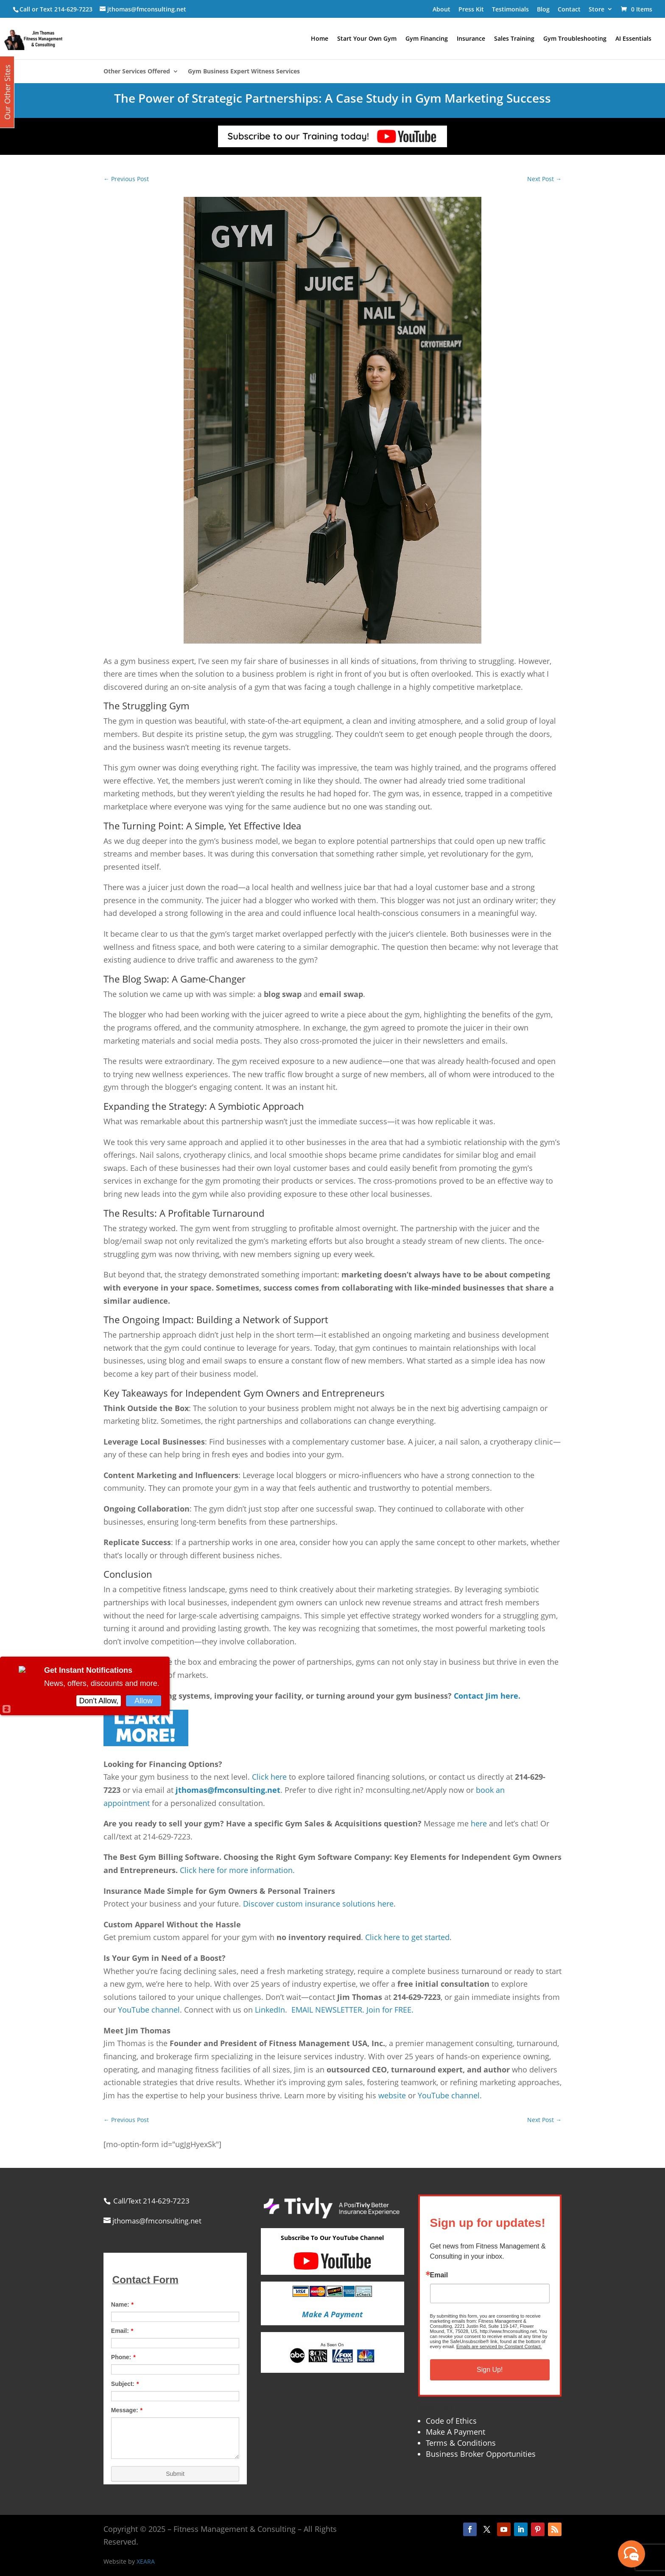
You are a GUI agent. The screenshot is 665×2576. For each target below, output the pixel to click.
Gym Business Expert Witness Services (244, 71)
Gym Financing (426, 39)
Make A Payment (455, 2432)
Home (319, 39)
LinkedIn (270, 2010)
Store (596, 9)
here (479, 1823)
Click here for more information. (237, 1870)
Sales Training (514, 39)
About (441, 9)
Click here (269, 1777)
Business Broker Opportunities (481, 2454)
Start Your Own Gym (367, 39)
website (392, 2095)
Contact (569, 9)
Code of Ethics (451, 2421)
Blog (543, 9)
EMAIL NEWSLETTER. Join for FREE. (352, 2010)
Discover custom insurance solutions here (318, 1903)
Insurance (471, 39)
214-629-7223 (73, 9)
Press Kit (471, 9)
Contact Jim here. (487, 1696)
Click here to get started (407, 1937)
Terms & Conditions (461, 2443)
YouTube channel (149, 2010)
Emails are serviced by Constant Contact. (499, 2346)
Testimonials (510, 9)
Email (439, 2275)
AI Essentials (633, 39)
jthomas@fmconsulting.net (228, 1790)
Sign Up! (490, 2369)
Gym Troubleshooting (574, 39)
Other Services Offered (136, 71)
